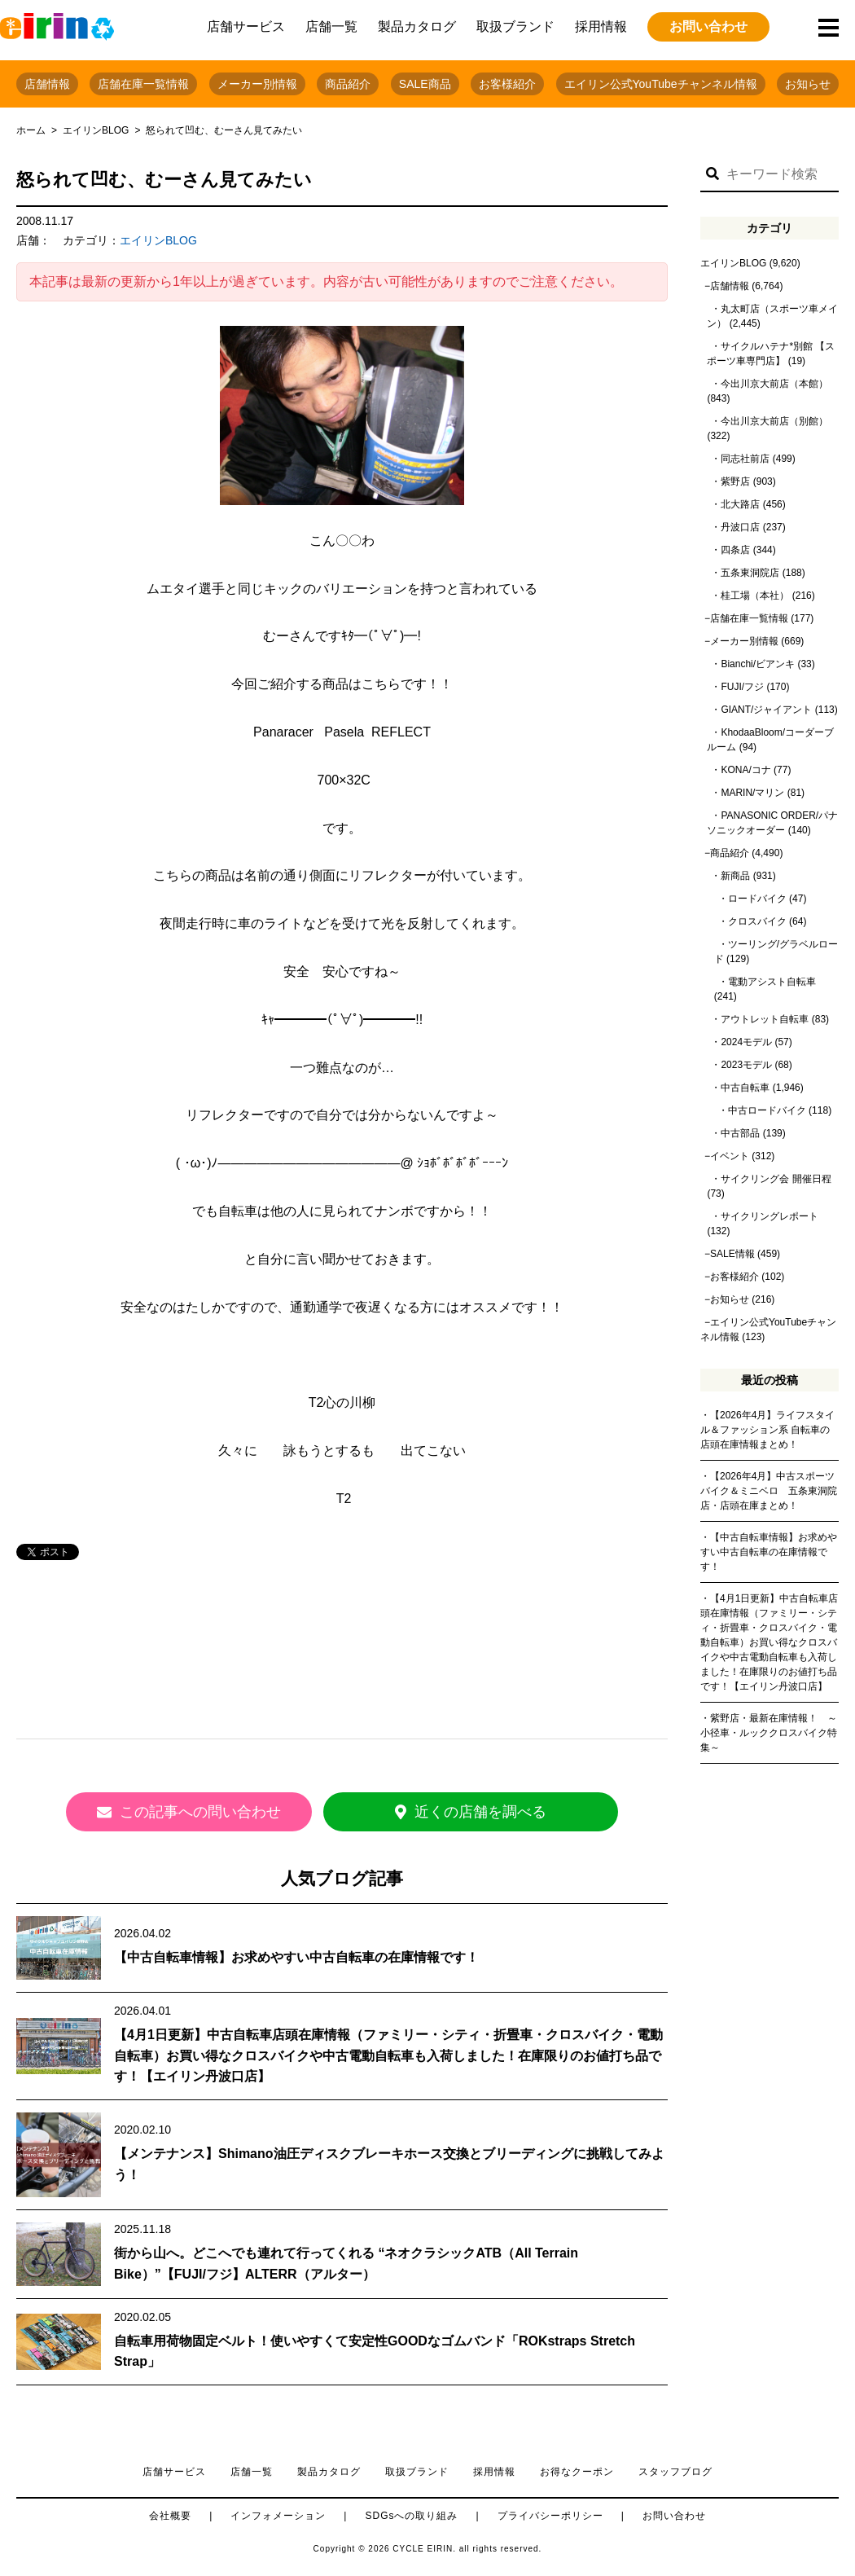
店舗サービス (246, 26)
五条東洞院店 (750, 572)
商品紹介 (347, 83)
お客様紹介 (507, 83)
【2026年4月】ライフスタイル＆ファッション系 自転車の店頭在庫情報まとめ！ (767, 1429)
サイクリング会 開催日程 (776, 1179)
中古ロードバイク (767, 1110)
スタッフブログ (675, 2470)
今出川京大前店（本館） (774, 383)
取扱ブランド (515, 26)
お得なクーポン (577, 2470)
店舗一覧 (331, 26)
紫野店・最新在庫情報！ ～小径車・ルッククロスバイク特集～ (768, 1732)
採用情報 (601, 26)
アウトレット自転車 (765, 1019)
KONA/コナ (745, 770)
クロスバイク (757, 921)
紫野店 (735, 481)
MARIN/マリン (752, 792)
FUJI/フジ (742, 686)
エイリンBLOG (96, 130)
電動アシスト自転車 (772, 981)
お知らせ (808, 83)
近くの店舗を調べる (488, 1812)
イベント (729, 1156)
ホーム (31, 130)
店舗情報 (47, 83)
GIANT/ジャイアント (766, 709)
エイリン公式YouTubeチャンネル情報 (660, 83)
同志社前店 (745, 458)
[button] (712, 174)
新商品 (735, 875)
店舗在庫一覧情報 (143, 83)
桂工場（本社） (755, 595)
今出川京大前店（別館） (774, 421)
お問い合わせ (708, 26)
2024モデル (746, 1042)
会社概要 (170, 2514)
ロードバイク (757, 898)
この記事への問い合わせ (195, 1812)
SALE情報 (732, 1253)
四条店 (735, 550)
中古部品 (740, 1133)
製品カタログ (417, 26)
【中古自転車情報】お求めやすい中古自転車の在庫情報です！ (296, 1956)
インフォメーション (278, 2514)
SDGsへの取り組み (411, 2514)
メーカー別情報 (257, 83)
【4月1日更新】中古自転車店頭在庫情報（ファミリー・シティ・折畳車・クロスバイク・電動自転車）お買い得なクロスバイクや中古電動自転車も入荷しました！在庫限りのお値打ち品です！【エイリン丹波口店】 (388, 2053)
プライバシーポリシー (550, 2514)
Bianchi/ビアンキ (758, 664)
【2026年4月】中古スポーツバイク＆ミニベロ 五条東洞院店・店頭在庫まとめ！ (768, 1490)
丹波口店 (740, 527)
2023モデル (746, 1064)
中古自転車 (745, 1087)
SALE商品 (425, 83)
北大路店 (740, 504)
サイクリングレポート (769, 1216)
